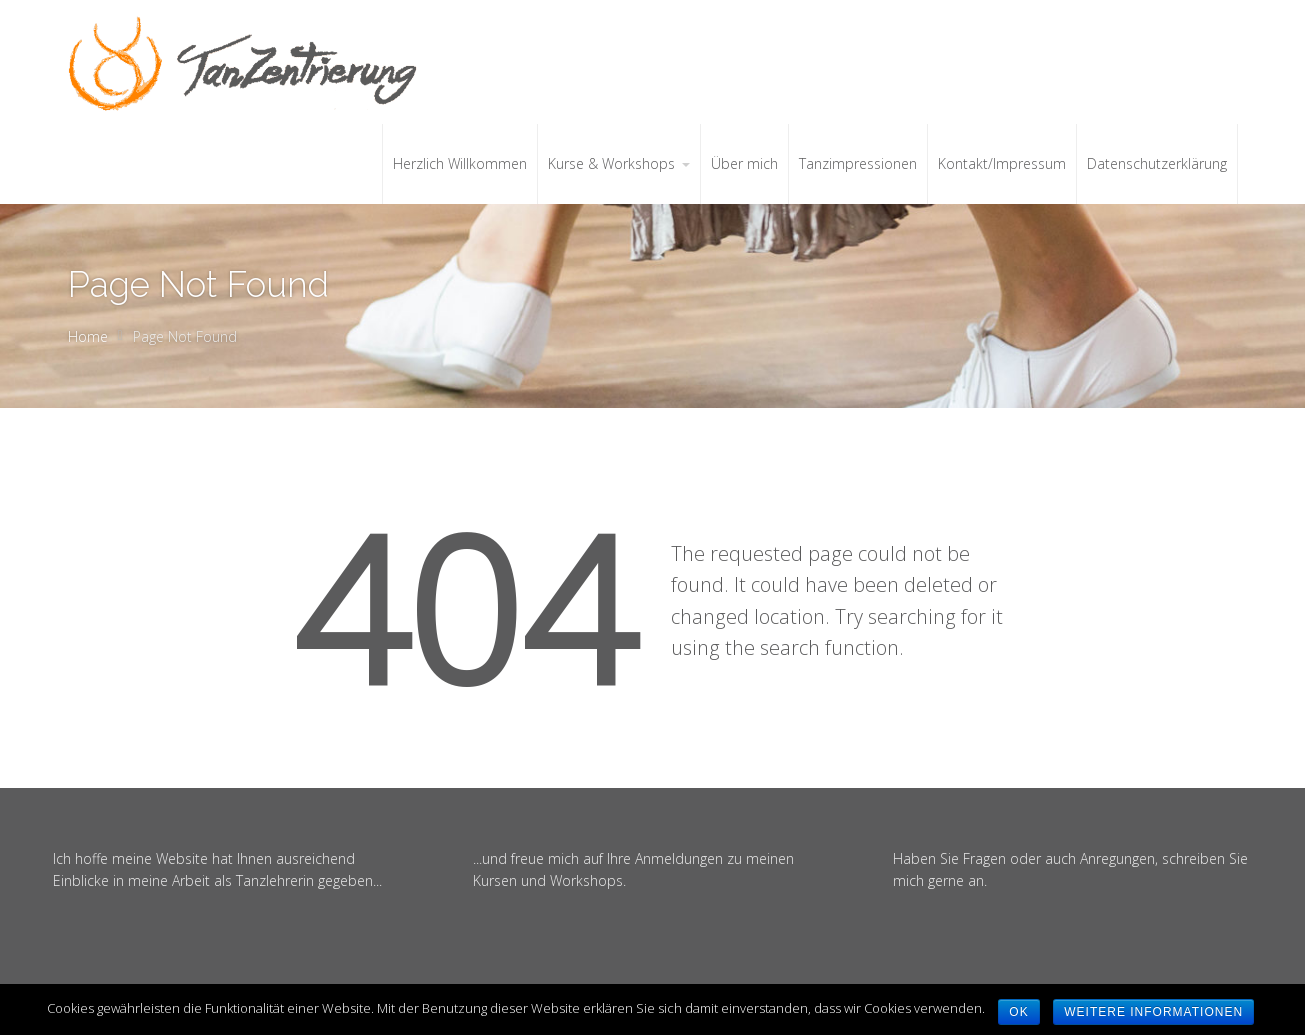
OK (1018, 1012)
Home (88, 336)
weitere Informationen (1153, 1012)
